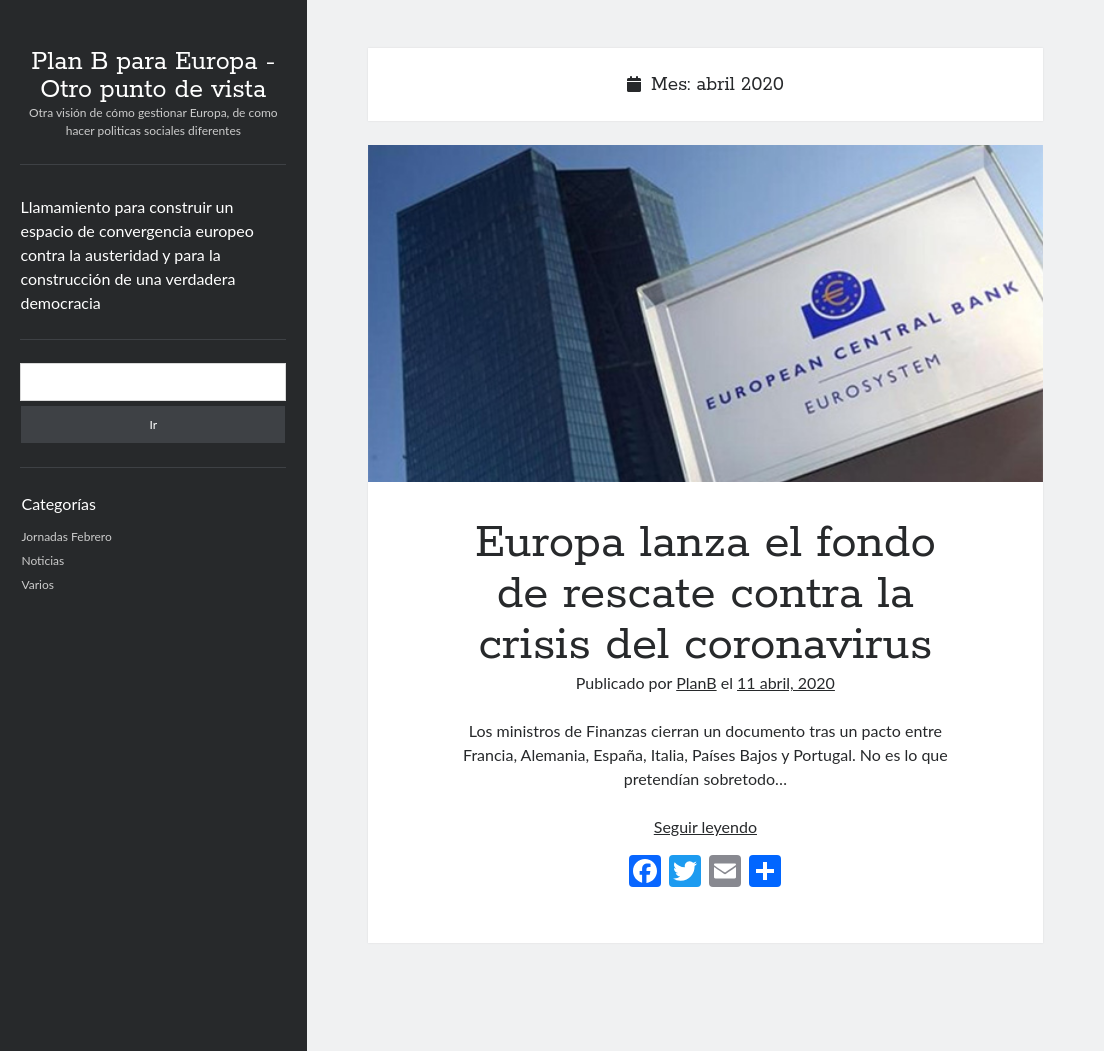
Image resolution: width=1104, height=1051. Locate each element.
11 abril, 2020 (786, 682)
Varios (37, 584)
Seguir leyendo (705, 826)
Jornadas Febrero (66, 536)
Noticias (42, 560)
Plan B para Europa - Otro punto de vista (153, 76)
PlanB (696, 682)
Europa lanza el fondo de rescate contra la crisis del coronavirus (705, 313)
